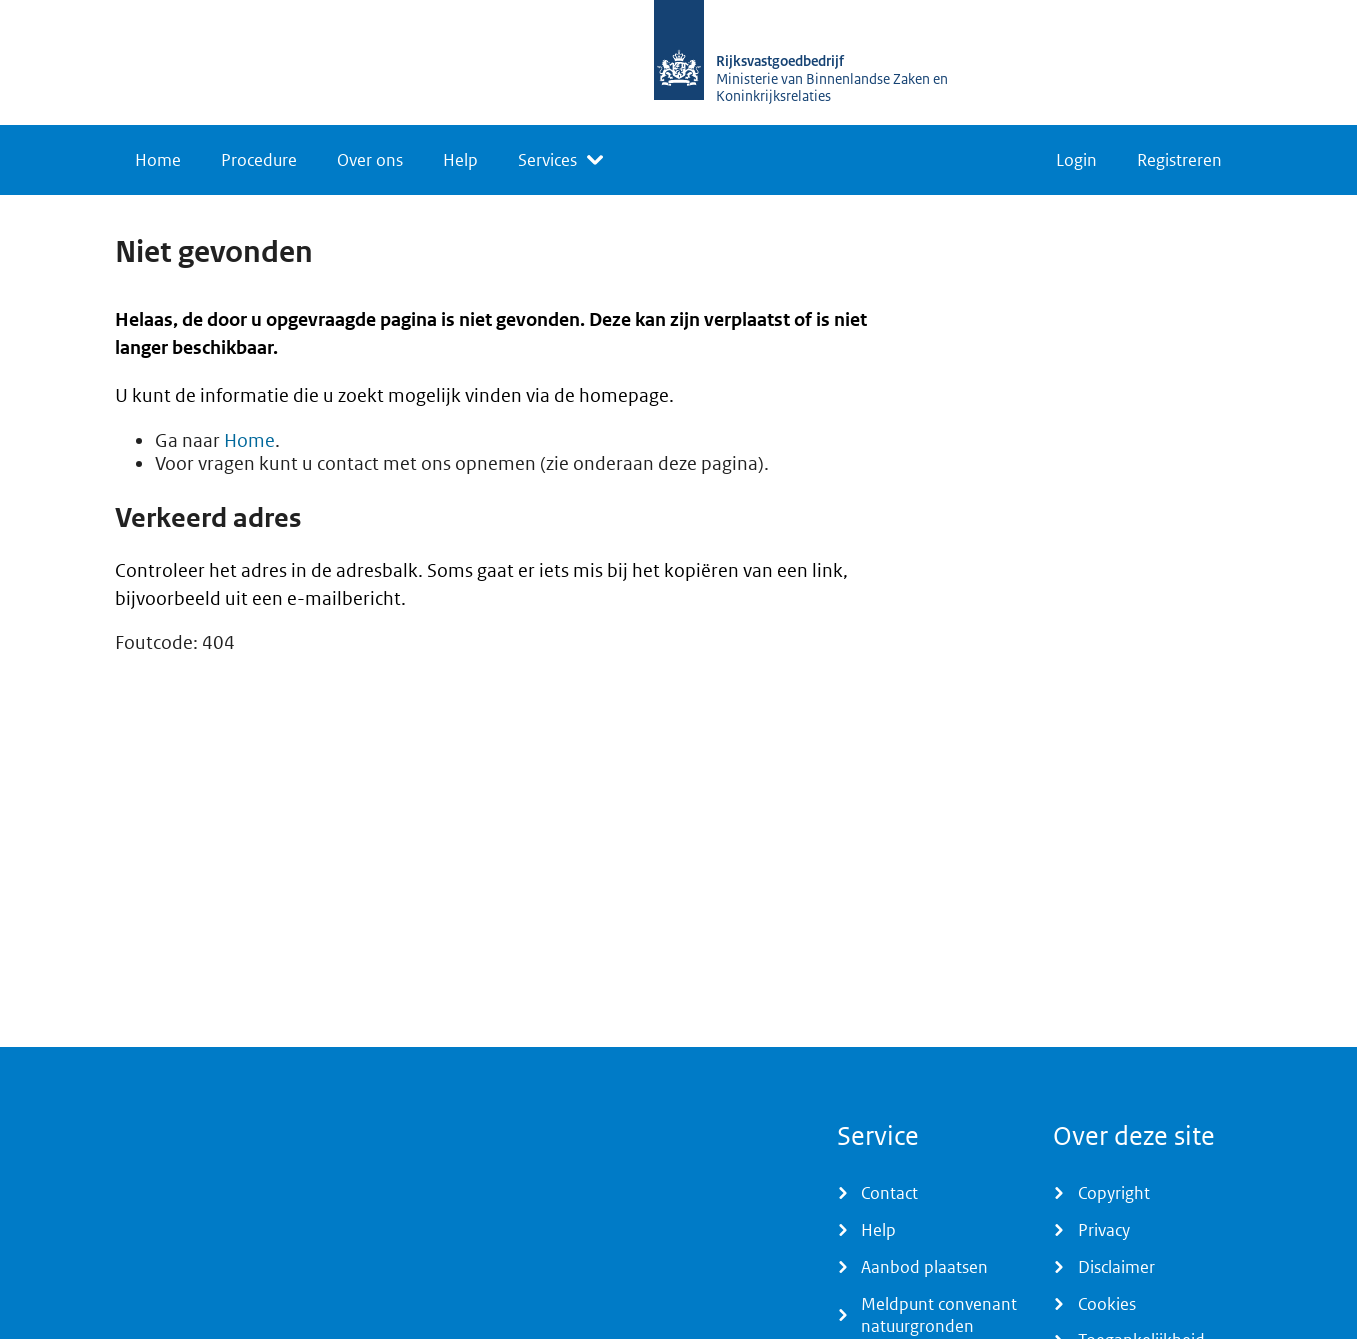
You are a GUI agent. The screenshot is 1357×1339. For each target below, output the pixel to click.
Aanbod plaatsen (924, 1267)
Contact (889, 1193)
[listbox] (560, 160)
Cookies (1107, 1304)
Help (460, 160)
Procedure (259, 160)
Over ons (370, 160)
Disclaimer (1116, 1267)
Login (1076, 160)
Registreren (1179, 160)
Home (158, 160)
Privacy (1104, 1230)
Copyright (1114, 1193)
